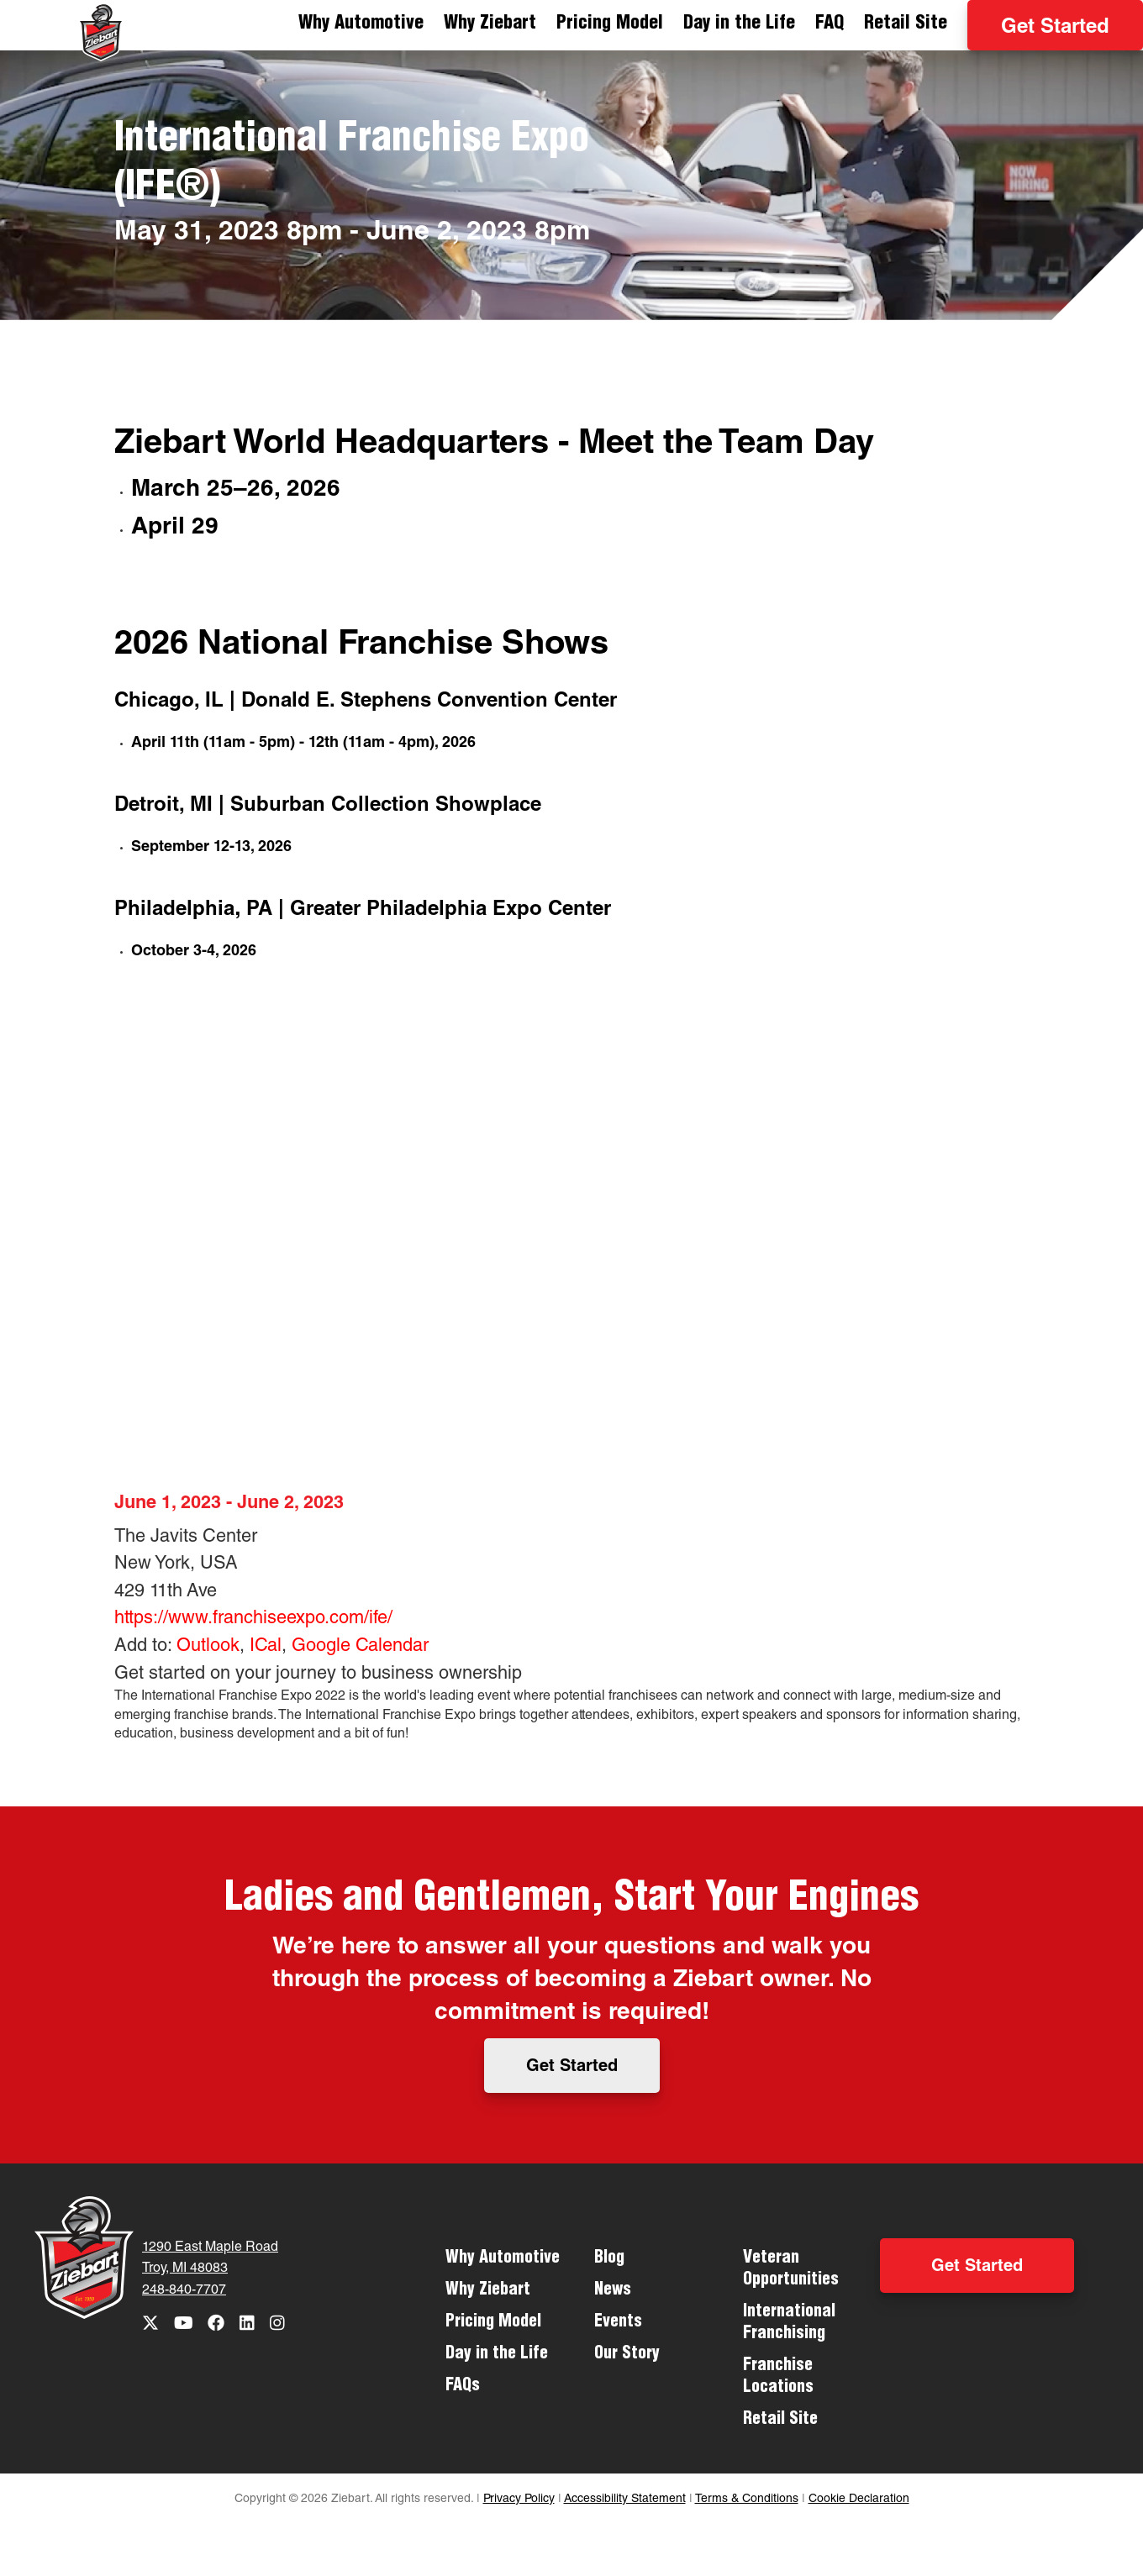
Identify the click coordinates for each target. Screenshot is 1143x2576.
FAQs (462, 2387)
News (612, 2291)
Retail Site (905, 24)
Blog (609, 2259)
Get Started (1055, 28)
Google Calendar (360, 1647)
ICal (266, 1647)
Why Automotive (361, 24)
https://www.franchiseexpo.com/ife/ (253, 1619)
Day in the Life (739, 24)
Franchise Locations (778, 2377)
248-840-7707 (184, 2291)
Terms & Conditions (746, 2499)
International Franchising (789, 2324)
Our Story (627, 2355)
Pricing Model (609, 24)
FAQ (829, 24)
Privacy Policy (519, 2499)
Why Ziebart (490, 24)
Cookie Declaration (859, 2499)
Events (618, 2323)
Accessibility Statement (625, 2499)
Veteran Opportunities (791, 2270)
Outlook (208, 1647)
